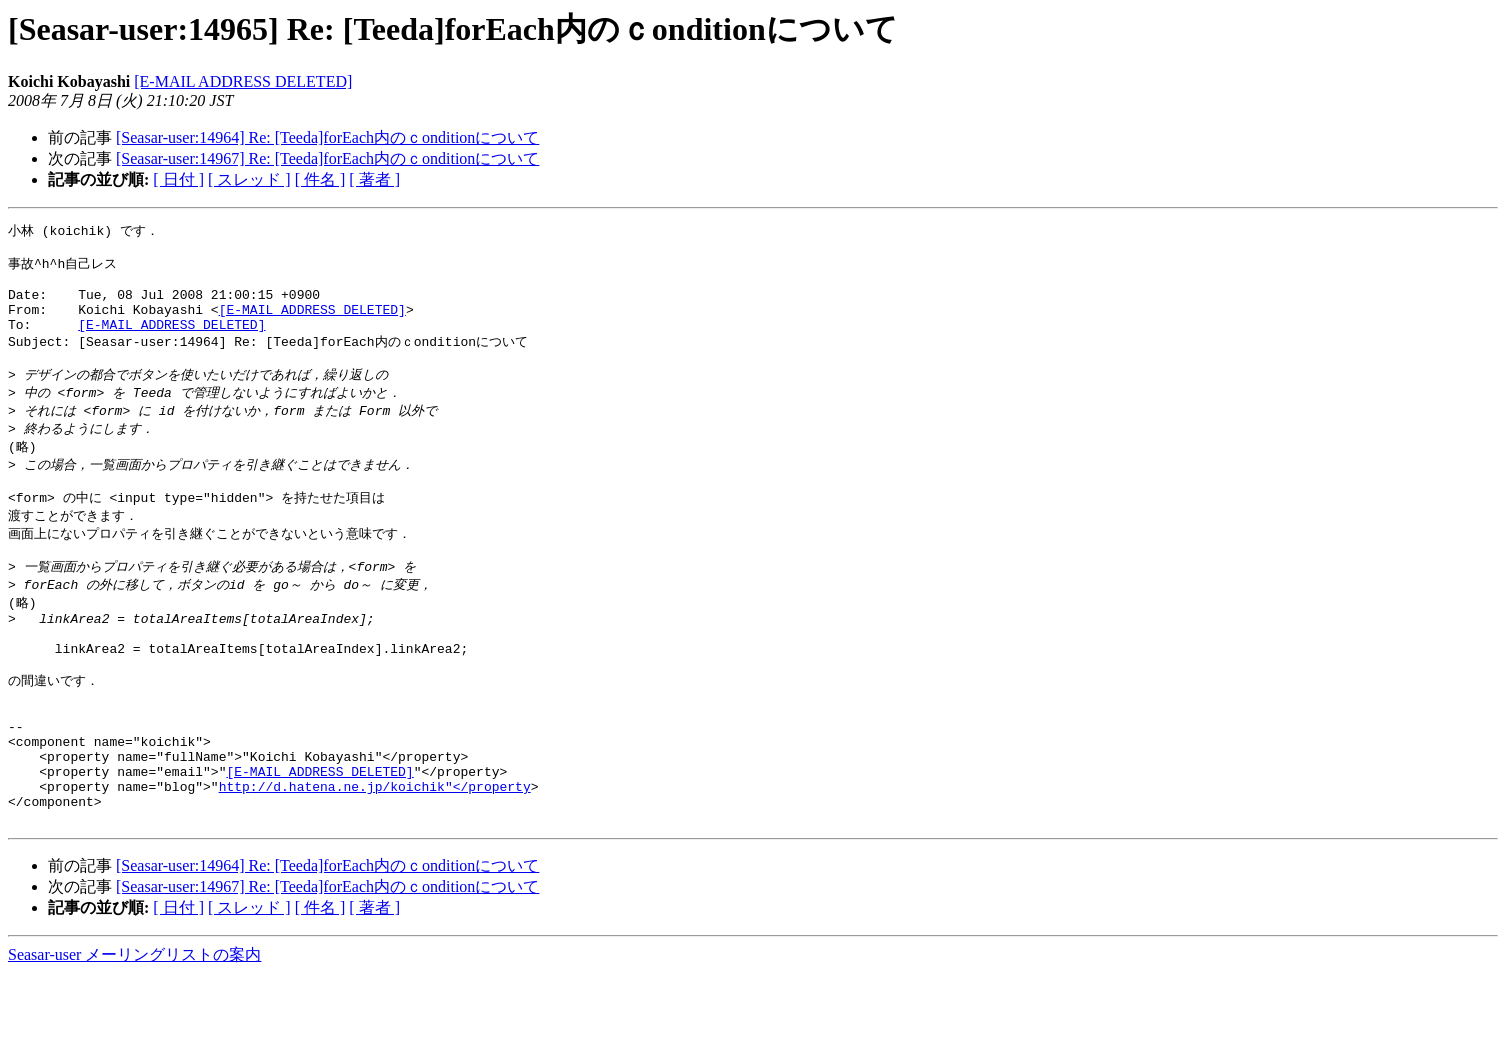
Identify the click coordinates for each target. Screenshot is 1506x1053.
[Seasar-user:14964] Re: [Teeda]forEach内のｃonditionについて (327, 137)
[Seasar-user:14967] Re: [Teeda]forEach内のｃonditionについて (327, 158)
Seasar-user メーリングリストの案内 (134, 1033)
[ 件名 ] (320, 179)
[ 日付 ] (178, 179)
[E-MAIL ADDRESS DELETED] (243, 81)
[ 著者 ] (374, 179)
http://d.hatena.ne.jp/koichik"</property (375, 859)
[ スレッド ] (249, 179)
